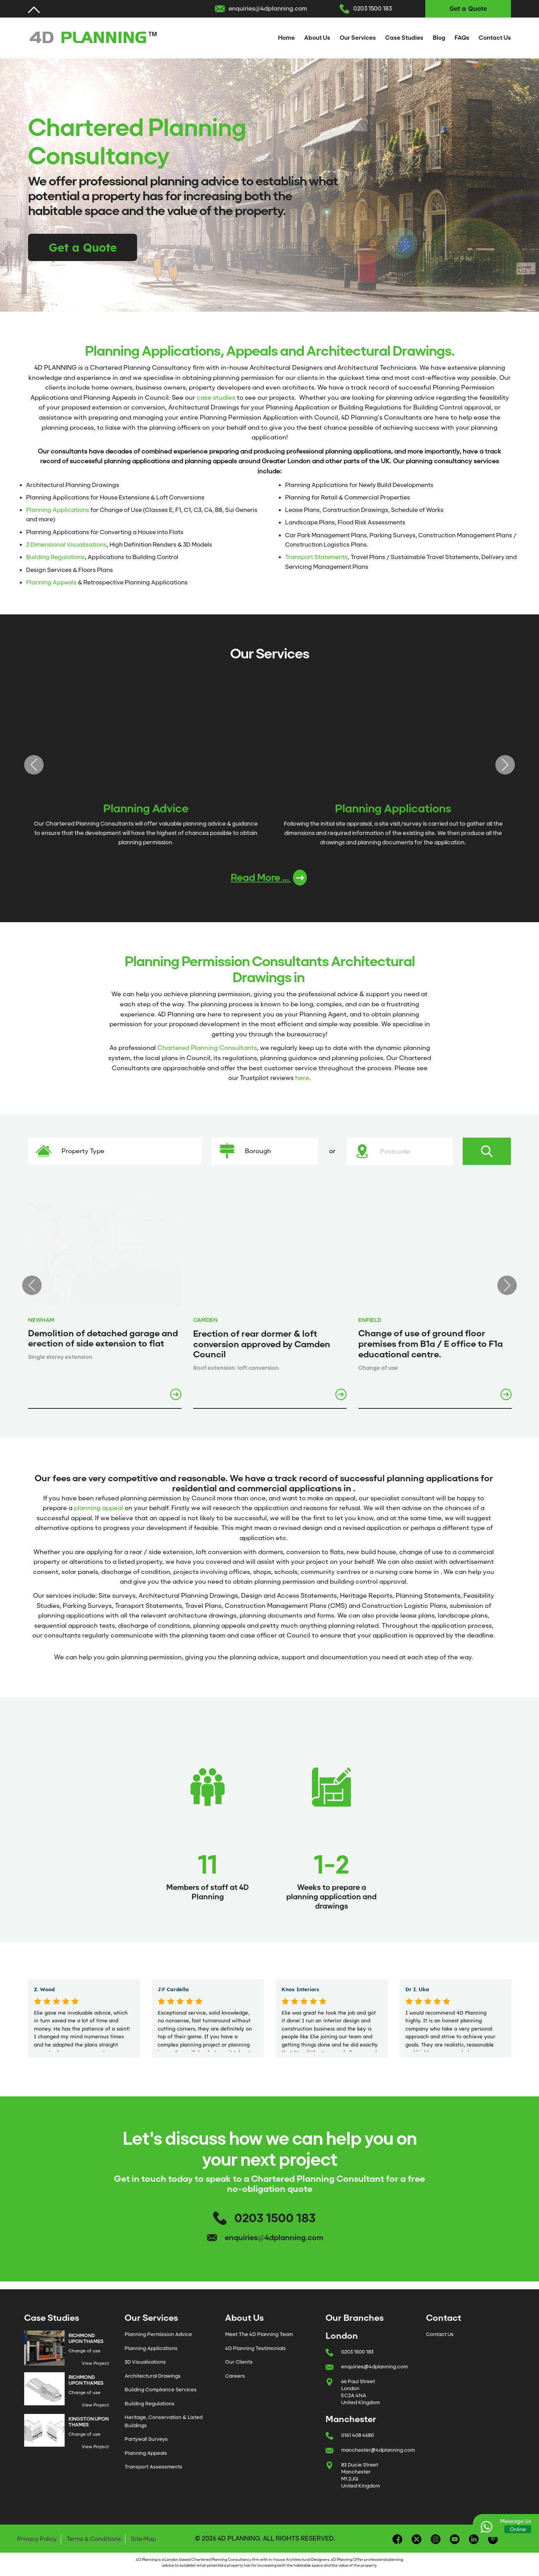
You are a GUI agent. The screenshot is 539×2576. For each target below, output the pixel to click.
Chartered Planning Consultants (207, 1048)
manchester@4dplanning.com (378, 2450)
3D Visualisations (145, 2362)
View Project (95, 2363)
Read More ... (269, 877)
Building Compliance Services (161, 2390)
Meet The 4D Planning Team (259, 2334)
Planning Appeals (51, 582)
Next (505, 765)
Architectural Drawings (153, 2376)
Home (286, 37)
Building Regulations (55, 557)
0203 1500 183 (372, 8)
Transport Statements (316, 557)
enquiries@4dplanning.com (268, 8)
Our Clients (239, 2362)
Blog (439, 37)
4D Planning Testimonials (255, 2348)
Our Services (358, 37)
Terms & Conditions (94, 2538)
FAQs (461, 37)
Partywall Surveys (146, 2439)
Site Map (143, 2538)
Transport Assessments (153, 2467)
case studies (216, 397)
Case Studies (404, 37)
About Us (317, 37)
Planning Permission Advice (158, 2334)
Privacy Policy (37, 2538)
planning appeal (98, 1508)
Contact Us (495, 37)
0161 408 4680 (357, 2435)
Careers (235, 2376)
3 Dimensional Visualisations (66, 544)
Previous (34, 765)
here (302, 1078)
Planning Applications (57, 509)
